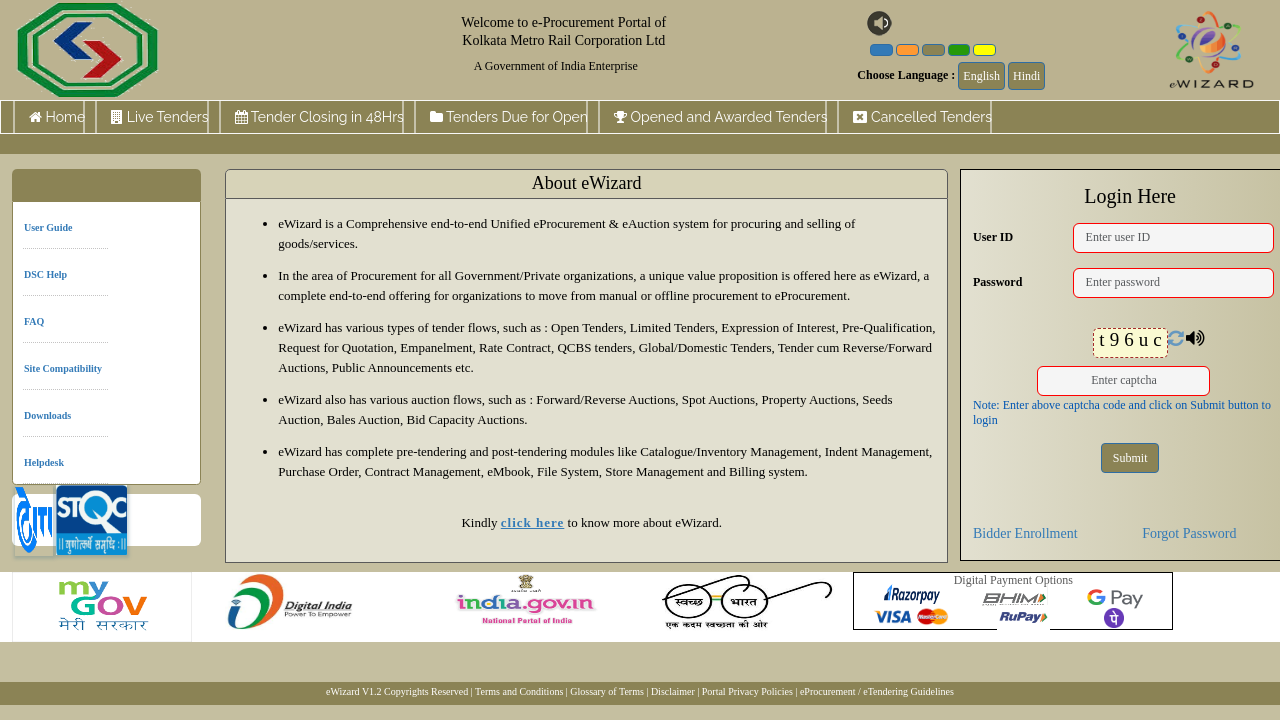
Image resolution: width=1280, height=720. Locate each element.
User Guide (53, 217)
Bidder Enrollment (1025, 523)
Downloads (52, 381)
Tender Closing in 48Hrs (351, 116)
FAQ (36, 299)
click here (533, 520)
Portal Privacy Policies (747, 706)
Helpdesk (48, 422)
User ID (993, 235)
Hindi (1026, 76)
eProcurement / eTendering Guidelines (877, 706)
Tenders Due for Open (557, 116)
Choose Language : (906, 75)
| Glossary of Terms (606, 706)
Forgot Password (1174, 523)
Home (57, 116)
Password (997, 280)
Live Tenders (175, 116)
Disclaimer (673, 706)
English (981, 76)
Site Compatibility (71, 340)
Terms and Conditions (519, 706)
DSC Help (50, 258)
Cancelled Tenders (1002, 116)
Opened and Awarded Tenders (784, 116)
